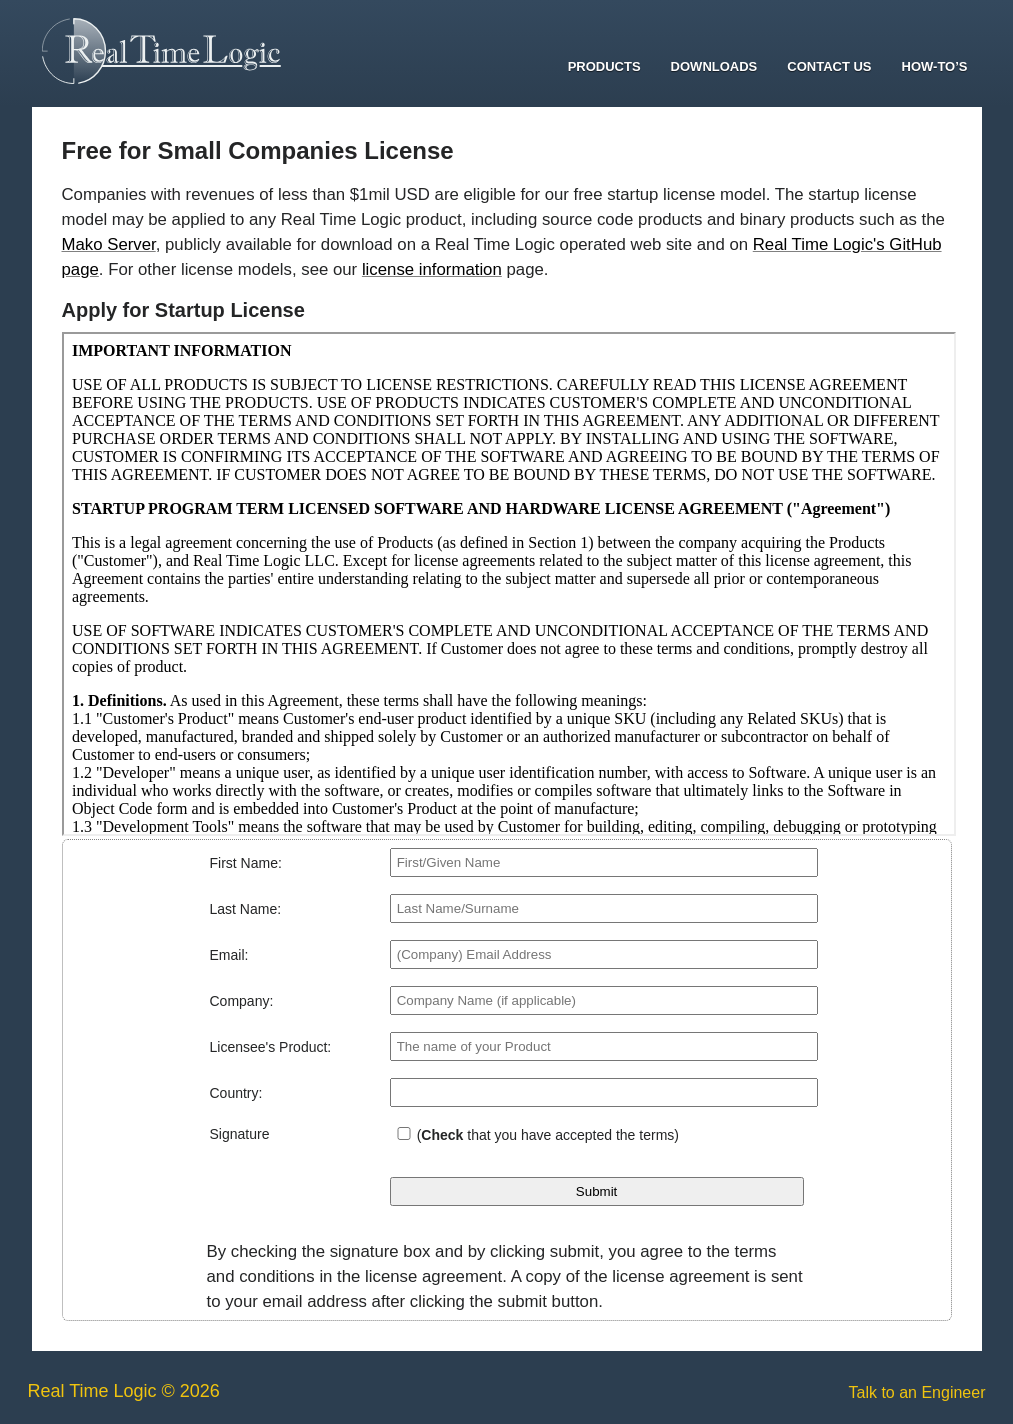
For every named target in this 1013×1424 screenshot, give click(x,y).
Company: (242, 1001)
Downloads (714, 66)
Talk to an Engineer (917, 1392)
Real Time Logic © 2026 (124, 1391)
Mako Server (109, 244)
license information (432, 269)
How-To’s (935, 66)
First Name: (246, 863)
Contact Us (829, 66)
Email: (229, 955)
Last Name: (246, 909)
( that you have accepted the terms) (548, 1135)
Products (604, 66)
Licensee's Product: (271, 1047)
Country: (236, 1093)
